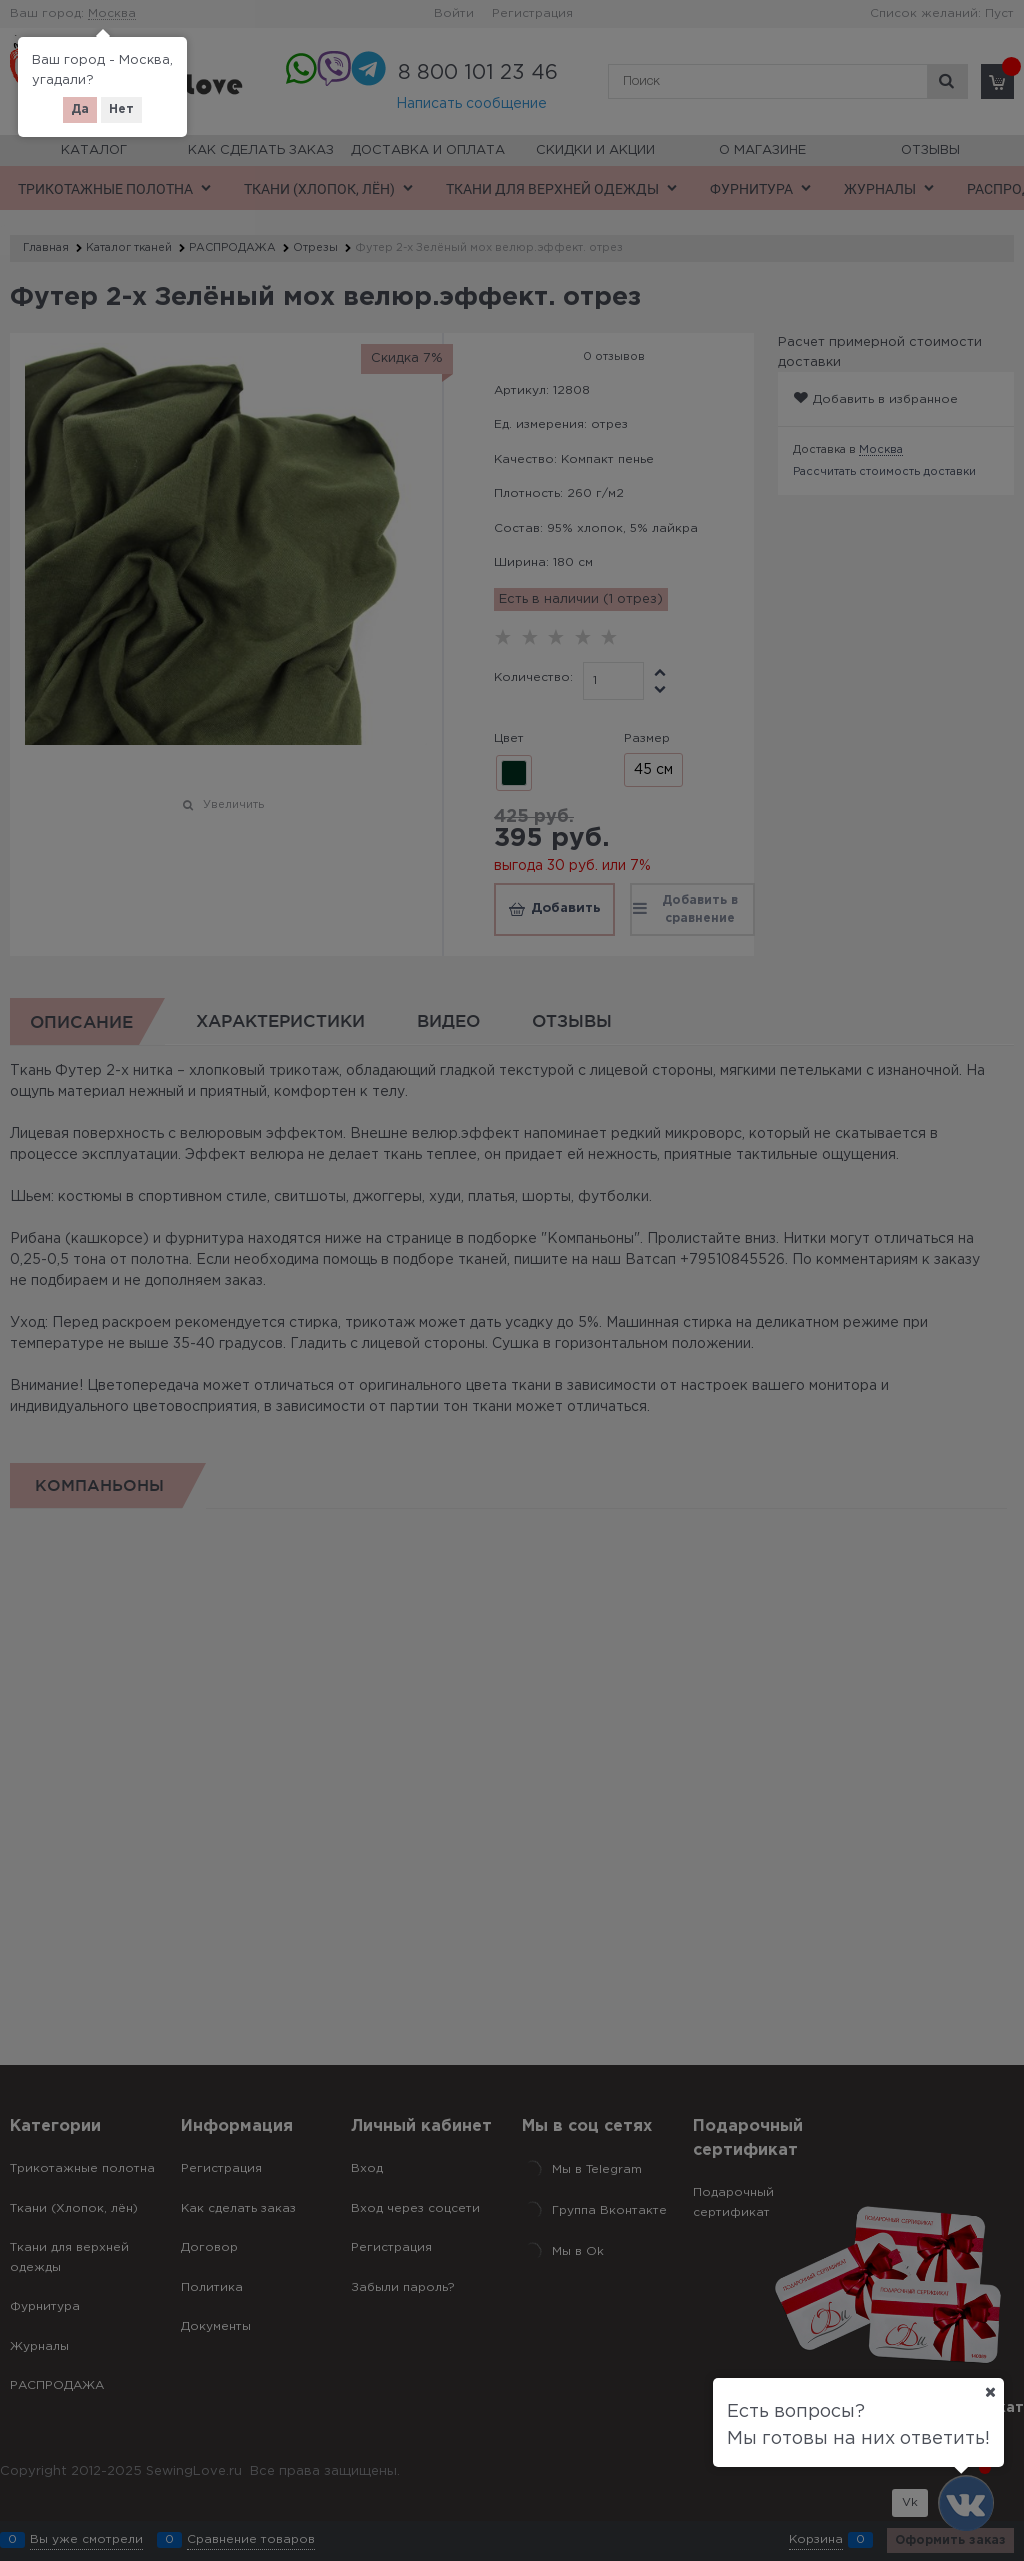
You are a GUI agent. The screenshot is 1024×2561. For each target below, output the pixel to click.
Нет (121, 109)
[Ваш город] (990, 2392)
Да (80, 109)
